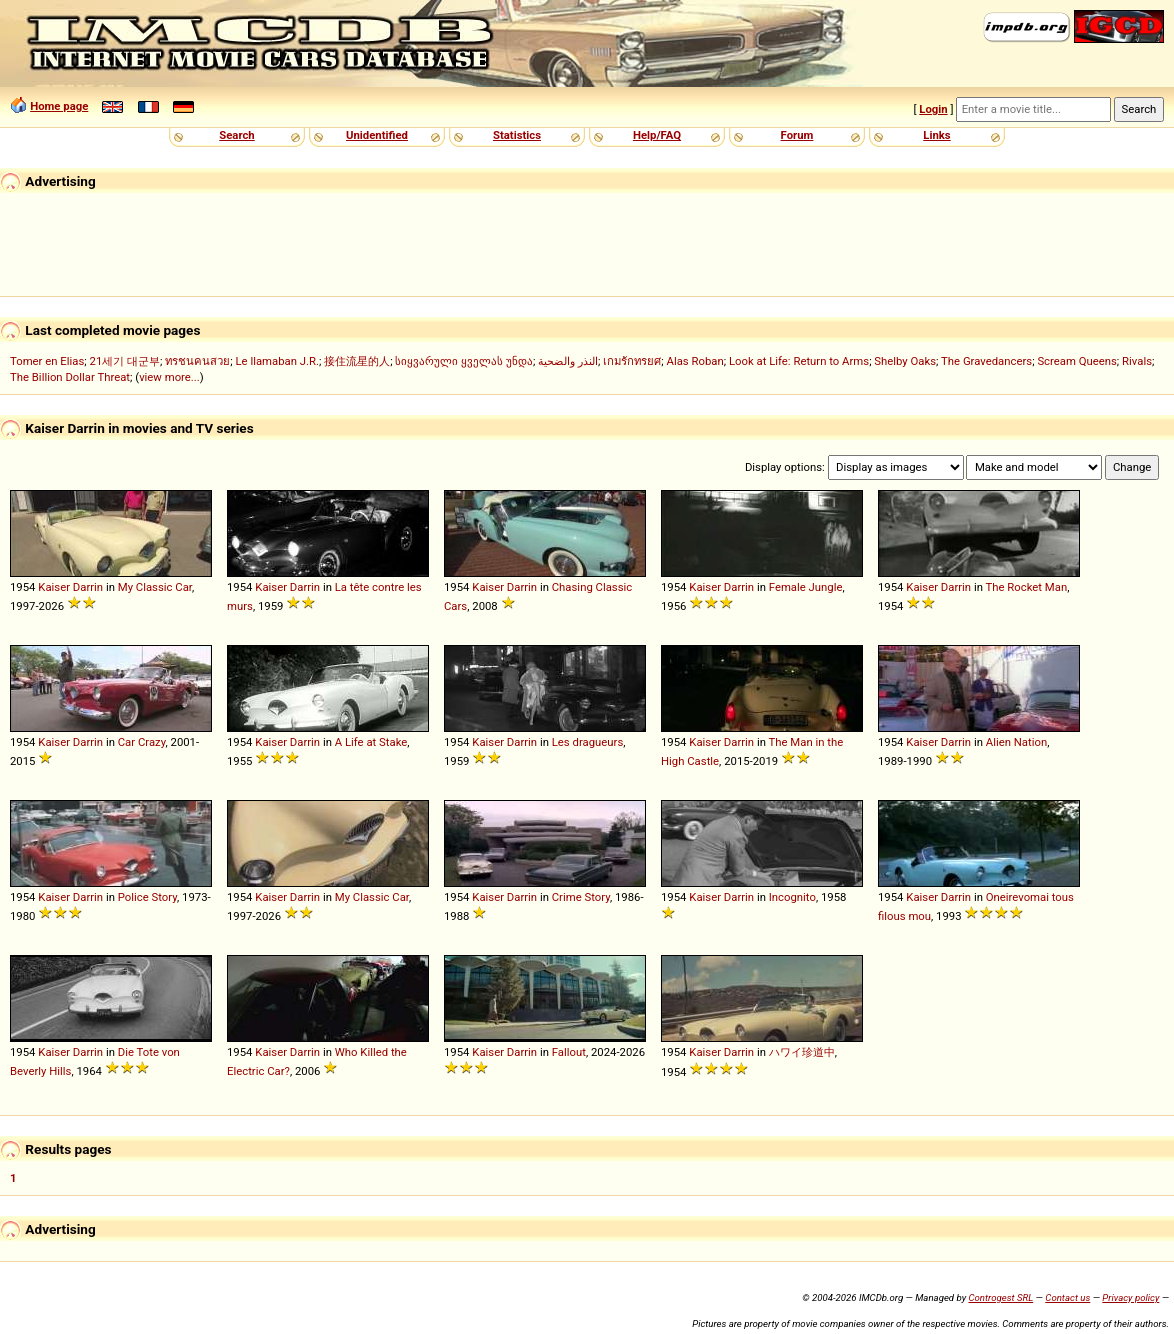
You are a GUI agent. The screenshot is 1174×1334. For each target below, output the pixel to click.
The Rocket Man (1027, 587)
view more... (169, 377)
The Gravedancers (986, 361)
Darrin (88, 587)
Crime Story (581, 897)
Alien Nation (1016, 742)
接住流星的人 (357, 361)
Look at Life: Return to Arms (799, 361)
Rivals (1137, 361)
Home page (59, 106)
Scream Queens (1076, 361)
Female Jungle (806, 587)
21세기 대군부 (125, 361)
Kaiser (54, 587)
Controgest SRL (1000, 1297)
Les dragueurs (587, 742)
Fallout (569, 1052)
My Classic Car (155, 587)
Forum (797, 135)
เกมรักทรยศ (632, 361)
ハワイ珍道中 (802, 1052)
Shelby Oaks (905, 361)
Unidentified (377, 135)
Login (933, 109)
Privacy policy (1130, 1297)
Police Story (147, 897)
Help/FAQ (657, 135)
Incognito (792, 897)
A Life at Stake (371, 742)
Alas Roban (695, 361)
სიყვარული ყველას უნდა (464, 361)
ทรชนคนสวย (197, 361)
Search (236, 135)
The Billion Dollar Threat (70, 377)
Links (936, 135)
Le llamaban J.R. (277, 361)
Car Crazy (142, 742)
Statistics (517, 135)
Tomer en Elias (47, 361)
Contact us (1067, 1297)
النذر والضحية (568, 361)
